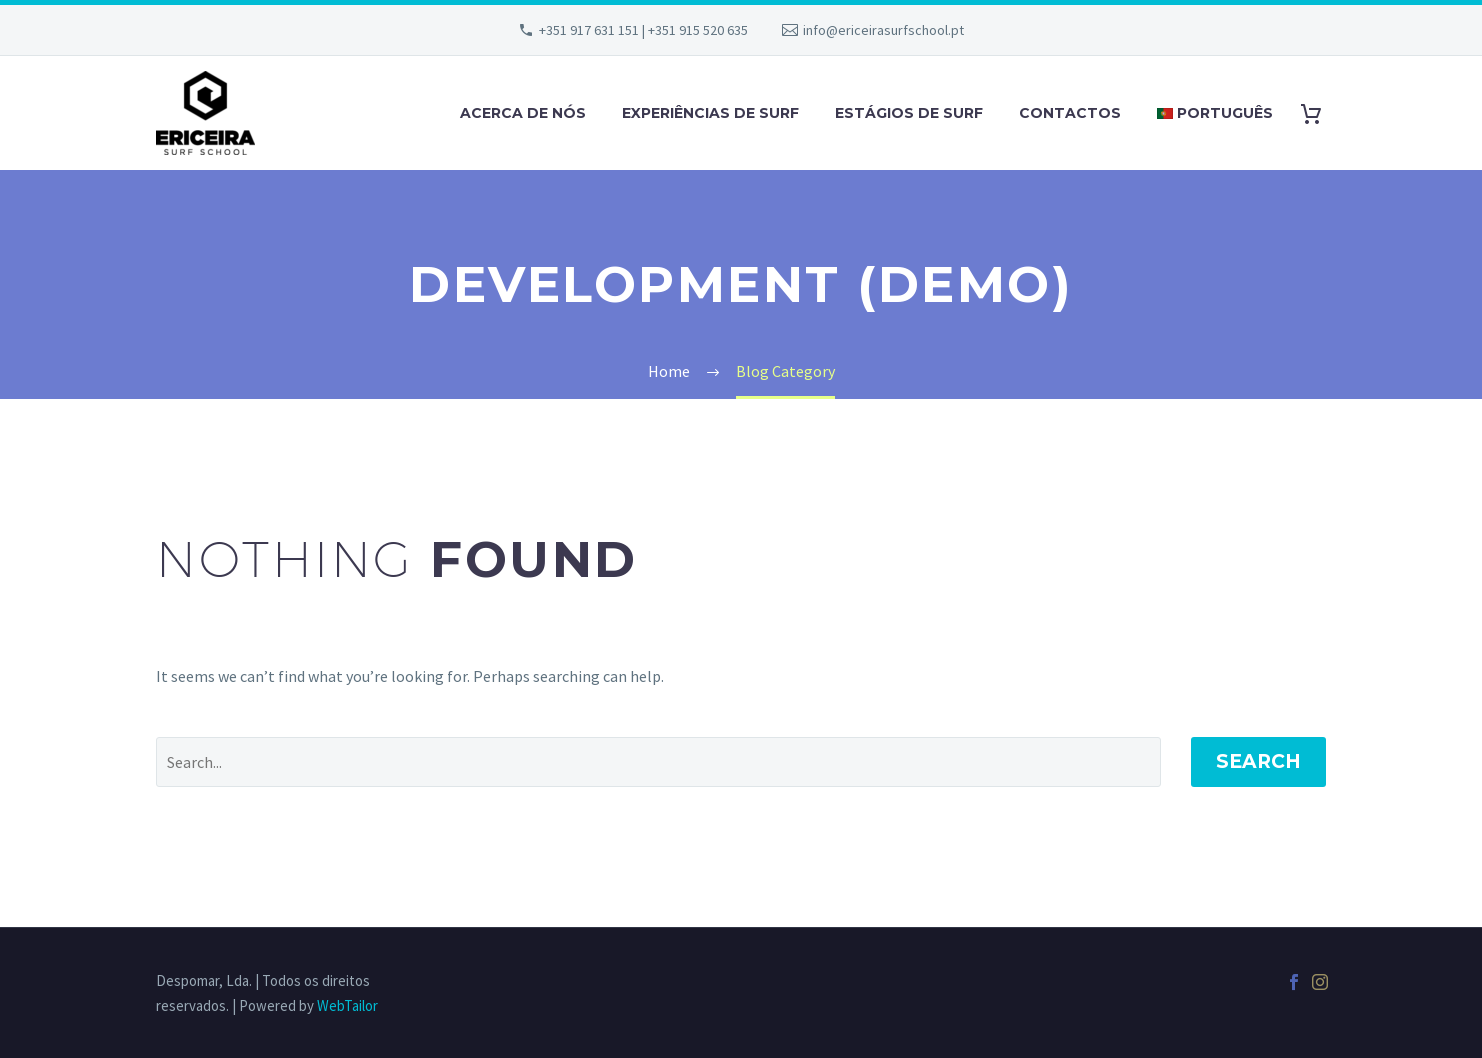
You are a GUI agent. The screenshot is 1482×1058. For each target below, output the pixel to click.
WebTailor (347, 1005)
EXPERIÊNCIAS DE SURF (710, 113)
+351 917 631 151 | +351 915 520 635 (643, 30)
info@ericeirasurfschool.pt (883, 30)
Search (1258, 761)
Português (1215, 113)
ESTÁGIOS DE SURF (909, 113)
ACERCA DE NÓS (523, 113)
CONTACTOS (1070, 113)
